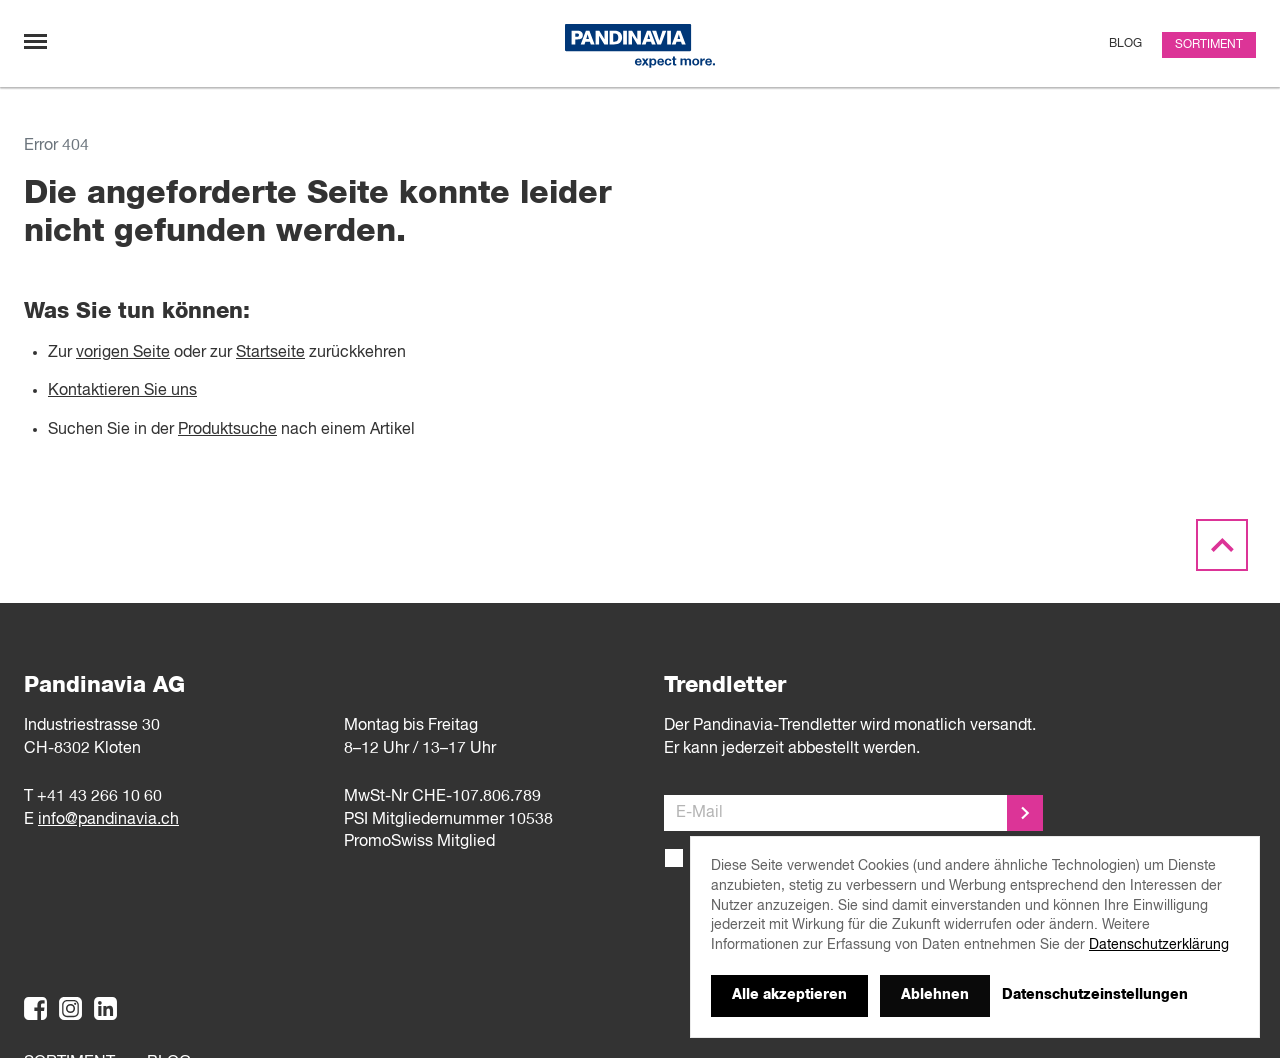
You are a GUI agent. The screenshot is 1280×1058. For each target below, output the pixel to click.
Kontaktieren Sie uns (122, 391)
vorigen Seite (123, 353)
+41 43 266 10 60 (99, 797)
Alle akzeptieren (789, 995)
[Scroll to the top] (1222, 546)
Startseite (270, 353)
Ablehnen (935, 995)
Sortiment (1209, 45)
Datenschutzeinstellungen (1095, 995)
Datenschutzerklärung (1159, 945)
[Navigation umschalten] (35, 41)
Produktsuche (227, 430)
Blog (1125, 44)
